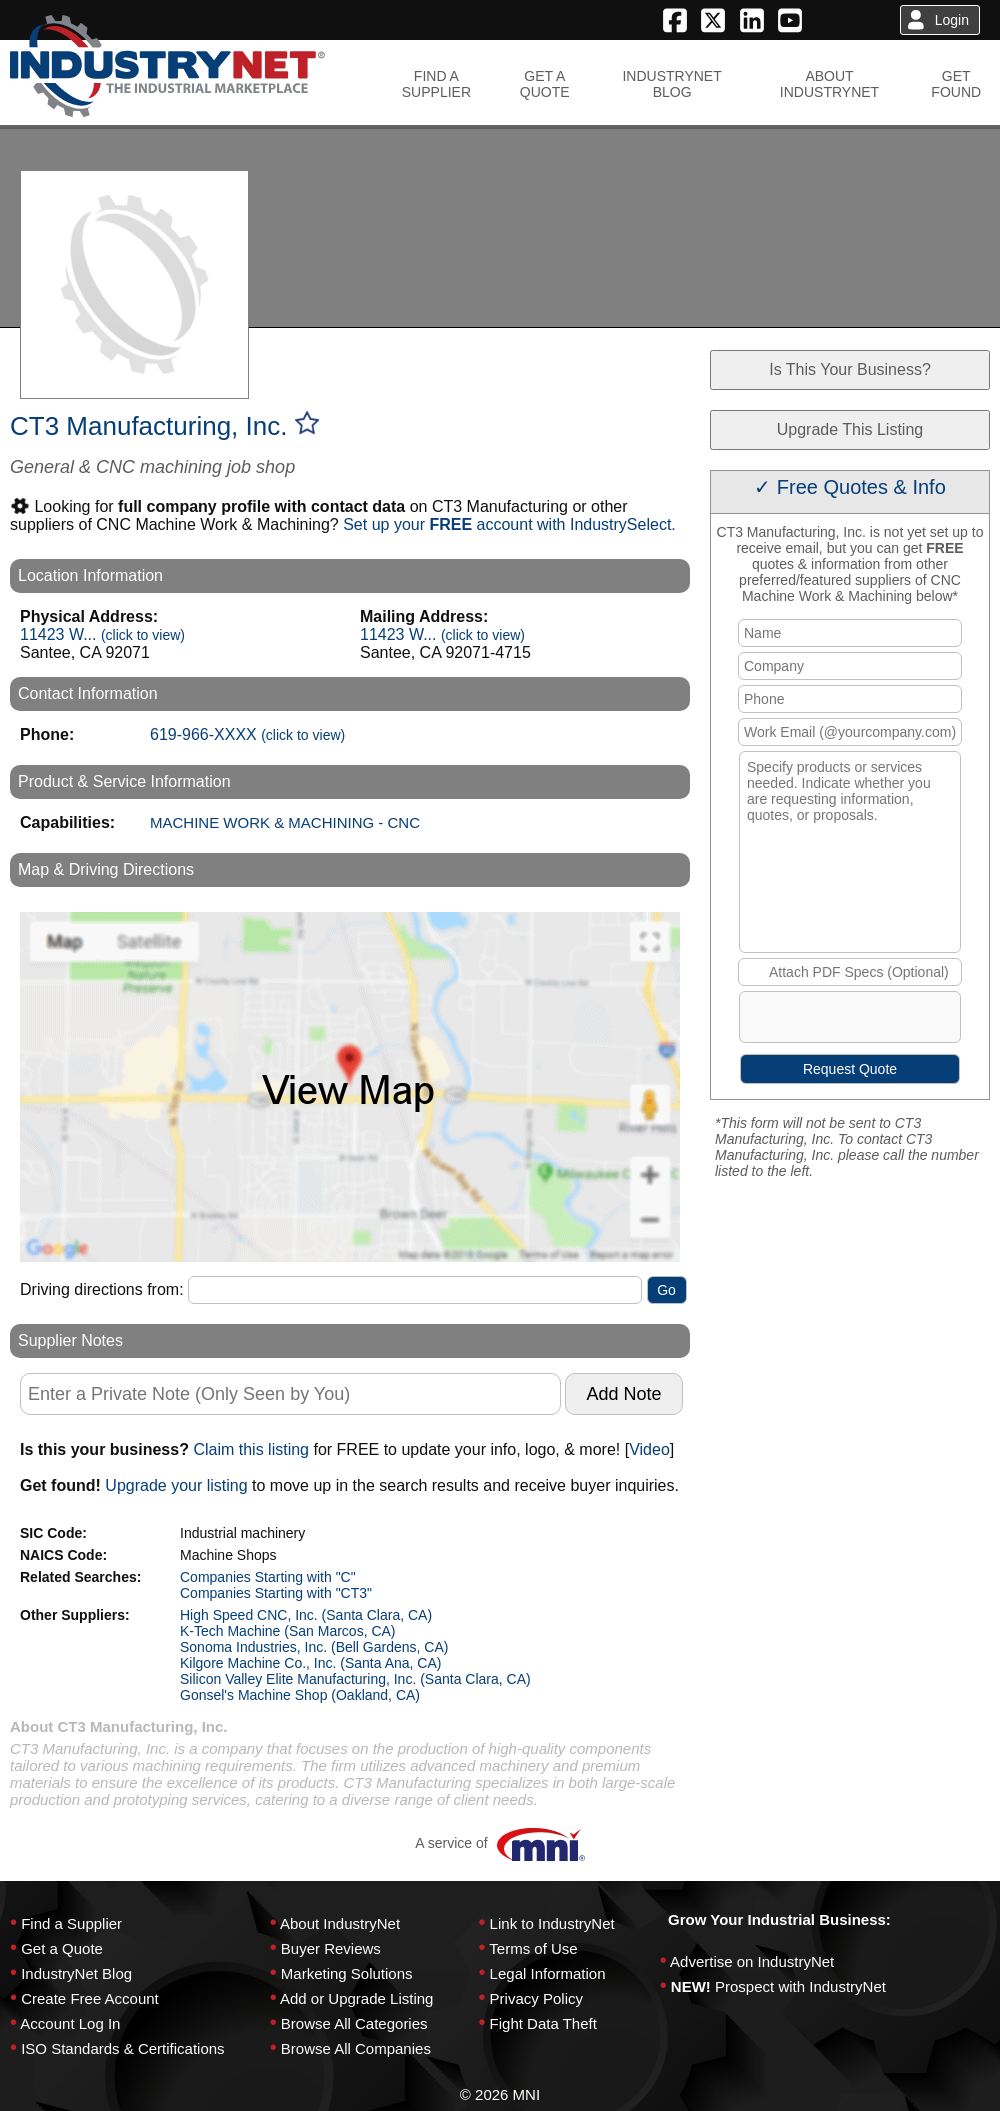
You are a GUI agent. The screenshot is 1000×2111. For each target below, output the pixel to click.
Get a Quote (62, 1948)
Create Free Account (90, 1998)
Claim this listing (251, 1449)
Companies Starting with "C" (268, 1577)
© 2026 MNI (500, 2094)
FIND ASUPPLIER (436, 84)
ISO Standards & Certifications (122, 2048)
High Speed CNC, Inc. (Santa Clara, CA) (306, 1615)
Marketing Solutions (347, 1973)
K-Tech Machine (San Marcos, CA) (288, 1631)
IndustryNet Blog (76, 1973)
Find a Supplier (71, 1923)
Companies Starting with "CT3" (276, 1593)
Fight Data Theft (543, 2023)
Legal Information (548, 1973)
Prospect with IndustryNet (800, 1986)
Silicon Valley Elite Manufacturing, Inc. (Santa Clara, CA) (355, 1679)
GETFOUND (956, 84)
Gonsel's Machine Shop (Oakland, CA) (300, 1695)
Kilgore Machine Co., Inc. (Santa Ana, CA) (310, 1663)
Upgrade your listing (176, 1485)
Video (649, 1449)
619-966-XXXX (247, 734)
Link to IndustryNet (552, 1923)
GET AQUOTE (545, 84)
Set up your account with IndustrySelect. (509, 524)
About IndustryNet (340, 1923)
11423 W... (102, 634)
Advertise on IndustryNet (752, 1961)
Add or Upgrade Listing (356, 1998)
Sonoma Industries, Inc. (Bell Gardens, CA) (314, 1647)
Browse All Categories (354, 2023)
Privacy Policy (536, 1998)
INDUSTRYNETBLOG (671, 84)
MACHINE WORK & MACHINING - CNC (285, 822)
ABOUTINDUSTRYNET (829, 84)
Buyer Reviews (331, 1948)
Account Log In (70, 2023)
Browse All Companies (356, 2048)
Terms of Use (533, 1948)
